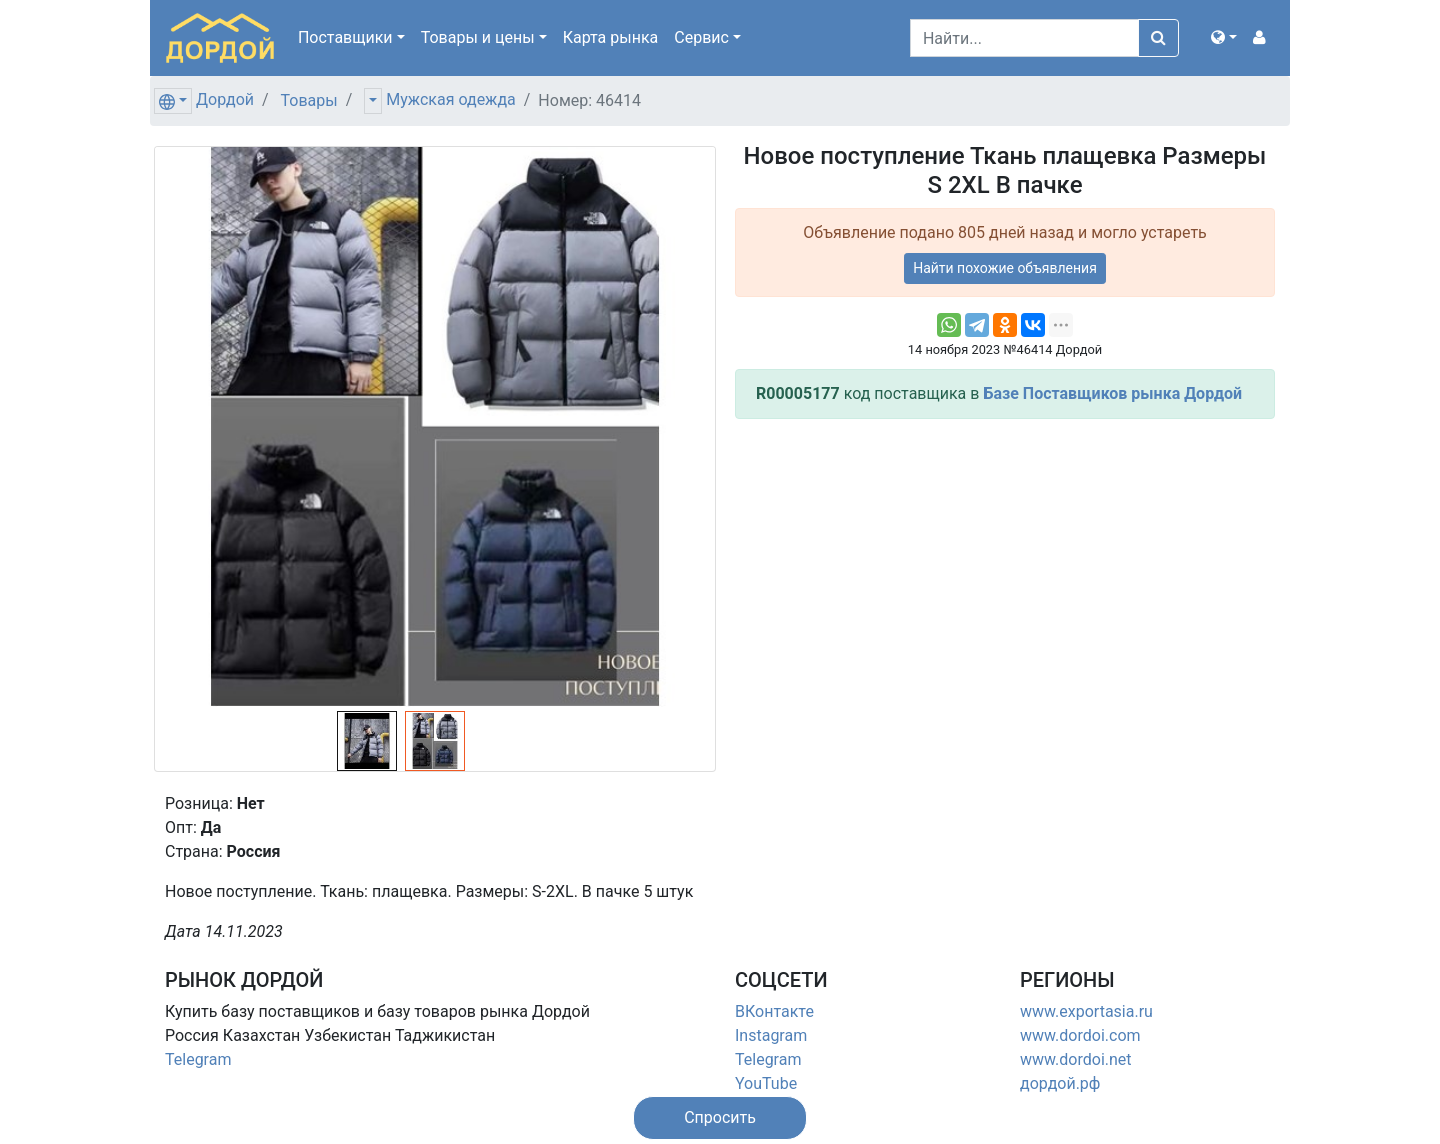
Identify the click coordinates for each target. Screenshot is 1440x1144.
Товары (309, 100)
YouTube (766, 1083)
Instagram (771, 1035)
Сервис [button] (701, 37)
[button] (1224, 38)
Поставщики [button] (345, 37)
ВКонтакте (774, 1011)
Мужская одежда (450, 99)
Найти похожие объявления (1005, 268)
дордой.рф (1060, 1083)
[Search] (1024, 38)
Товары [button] (478, 37)
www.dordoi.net (1076, 1059)
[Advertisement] (1005, 575)
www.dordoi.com (1080, 1035)
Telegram (198, 1059)
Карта (611, 37)
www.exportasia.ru (1086, 1011)
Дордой (225, 99)
